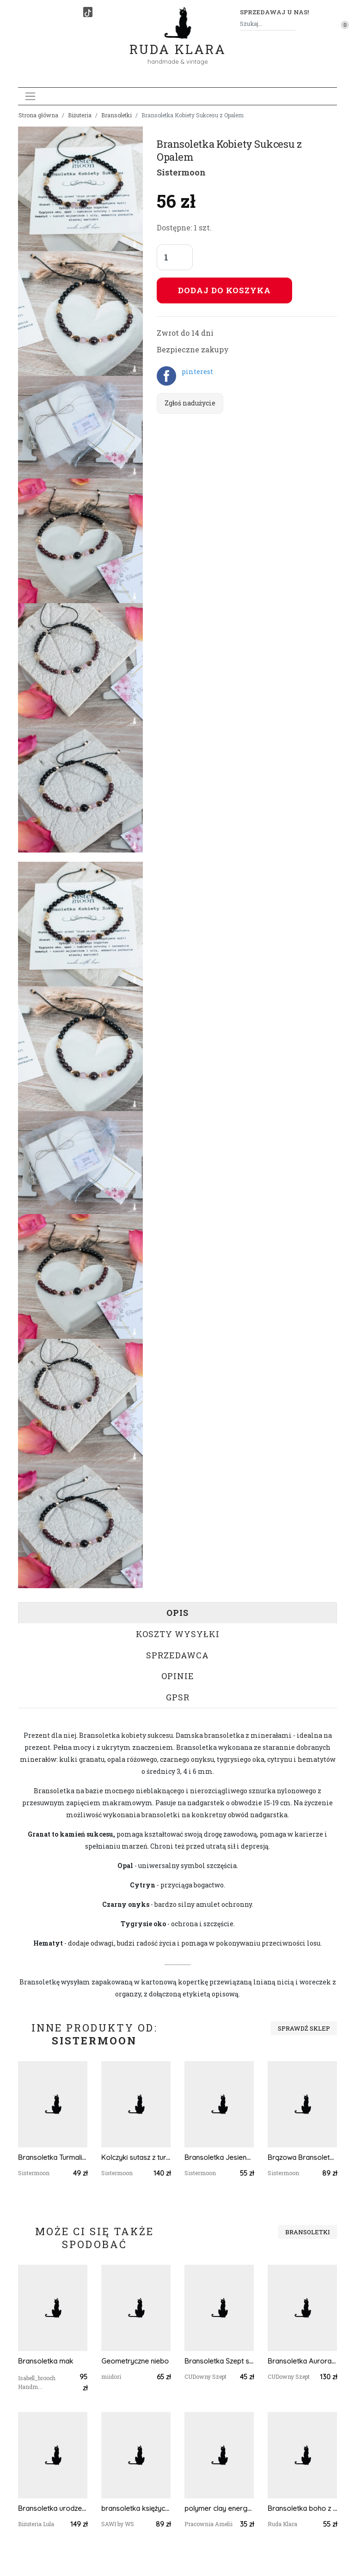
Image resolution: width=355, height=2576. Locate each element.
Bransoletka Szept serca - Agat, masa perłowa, (219, 2361)
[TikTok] (87, 12)
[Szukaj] (291, 23)
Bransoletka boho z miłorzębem (302, 2508)
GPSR (178, 1697)
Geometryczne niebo (135, 2361)
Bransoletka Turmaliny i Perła (52, 2157)
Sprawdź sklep (304, 2028)
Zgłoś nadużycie (190, 403)
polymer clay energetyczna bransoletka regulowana (219, 2508)
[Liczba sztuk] (175, 257)
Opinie (177, 1675)
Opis (177, 1612)
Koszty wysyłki (178, 1633)
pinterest (197, 371)
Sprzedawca (177, 1655)
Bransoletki (116, 115)
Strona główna (38, 115)
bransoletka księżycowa (136, 2508)
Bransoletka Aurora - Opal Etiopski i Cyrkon (302, 2361)
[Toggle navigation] (30, 96)
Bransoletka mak (45, 2361)
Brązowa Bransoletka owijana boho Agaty (302, 2157)
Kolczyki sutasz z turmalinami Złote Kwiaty (136, 2157)
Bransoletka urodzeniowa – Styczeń (52, 2508)
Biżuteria (80, 115)
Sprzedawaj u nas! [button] (274, 12)
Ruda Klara (177, 41)
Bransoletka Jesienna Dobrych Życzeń (219, 2157)
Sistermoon (181, 172)
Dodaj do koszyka (224, 290)
